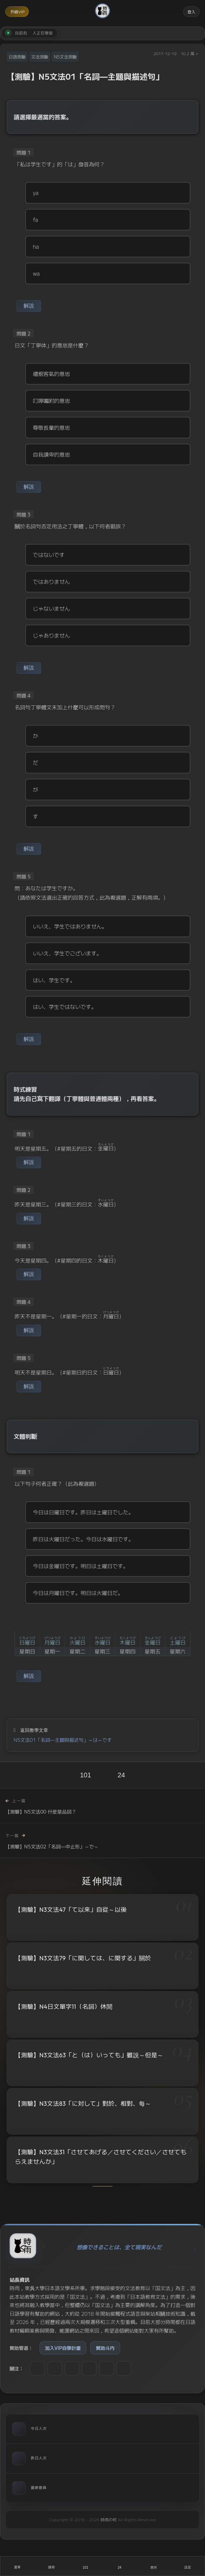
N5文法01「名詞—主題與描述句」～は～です (63, 1739)
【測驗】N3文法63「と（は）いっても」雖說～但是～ (89, 2055)
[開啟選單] (17, 2566)
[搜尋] (51, 2566)
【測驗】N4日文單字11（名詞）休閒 (64, 2006)
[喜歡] (85, 2566)
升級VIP (17, 11)
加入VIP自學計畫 (63, 2348)
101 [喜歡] (85, 1775)
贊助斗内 (105, 2348)
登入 (191, 11)
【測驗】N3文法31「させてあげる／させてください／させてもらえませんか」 (100, 2158)
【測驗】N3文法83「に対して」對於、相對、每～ (83, 2104)
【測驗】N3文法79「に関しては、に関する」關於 (83, 1958)
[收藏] (119, 2566)
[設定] (188, 2566)
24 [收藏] (121, 1775)
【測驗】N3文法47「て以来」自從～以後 (71, 1909)
